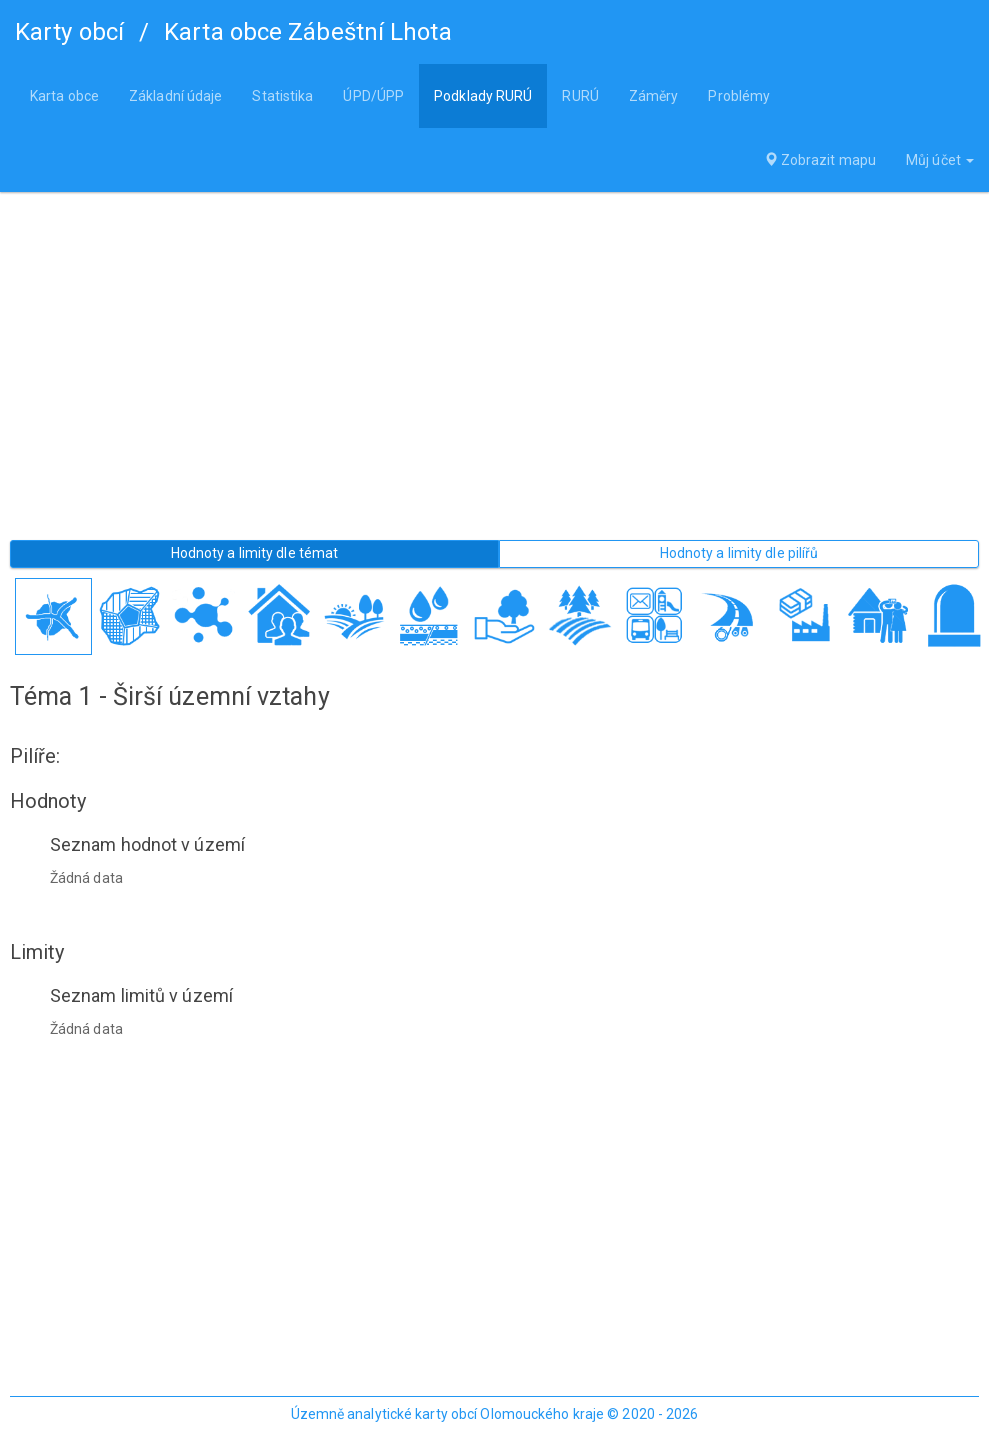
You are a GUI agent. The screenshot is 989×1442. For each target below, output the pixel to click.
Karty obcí (69, 32)
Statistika (282, 96)
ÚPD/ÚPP (373, 96)
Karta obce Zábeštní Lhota (308, 32)
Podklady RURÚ (483, 96)
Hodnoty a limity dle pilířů (739, 553)
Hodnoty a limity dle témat (255, 553)
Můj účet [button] (940, 160)
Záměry (654, 96)
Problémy (739, 96)
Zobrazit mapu (820, 160)
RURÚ (580, 96)
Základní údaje (175, 96)
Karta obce (64, 96)
